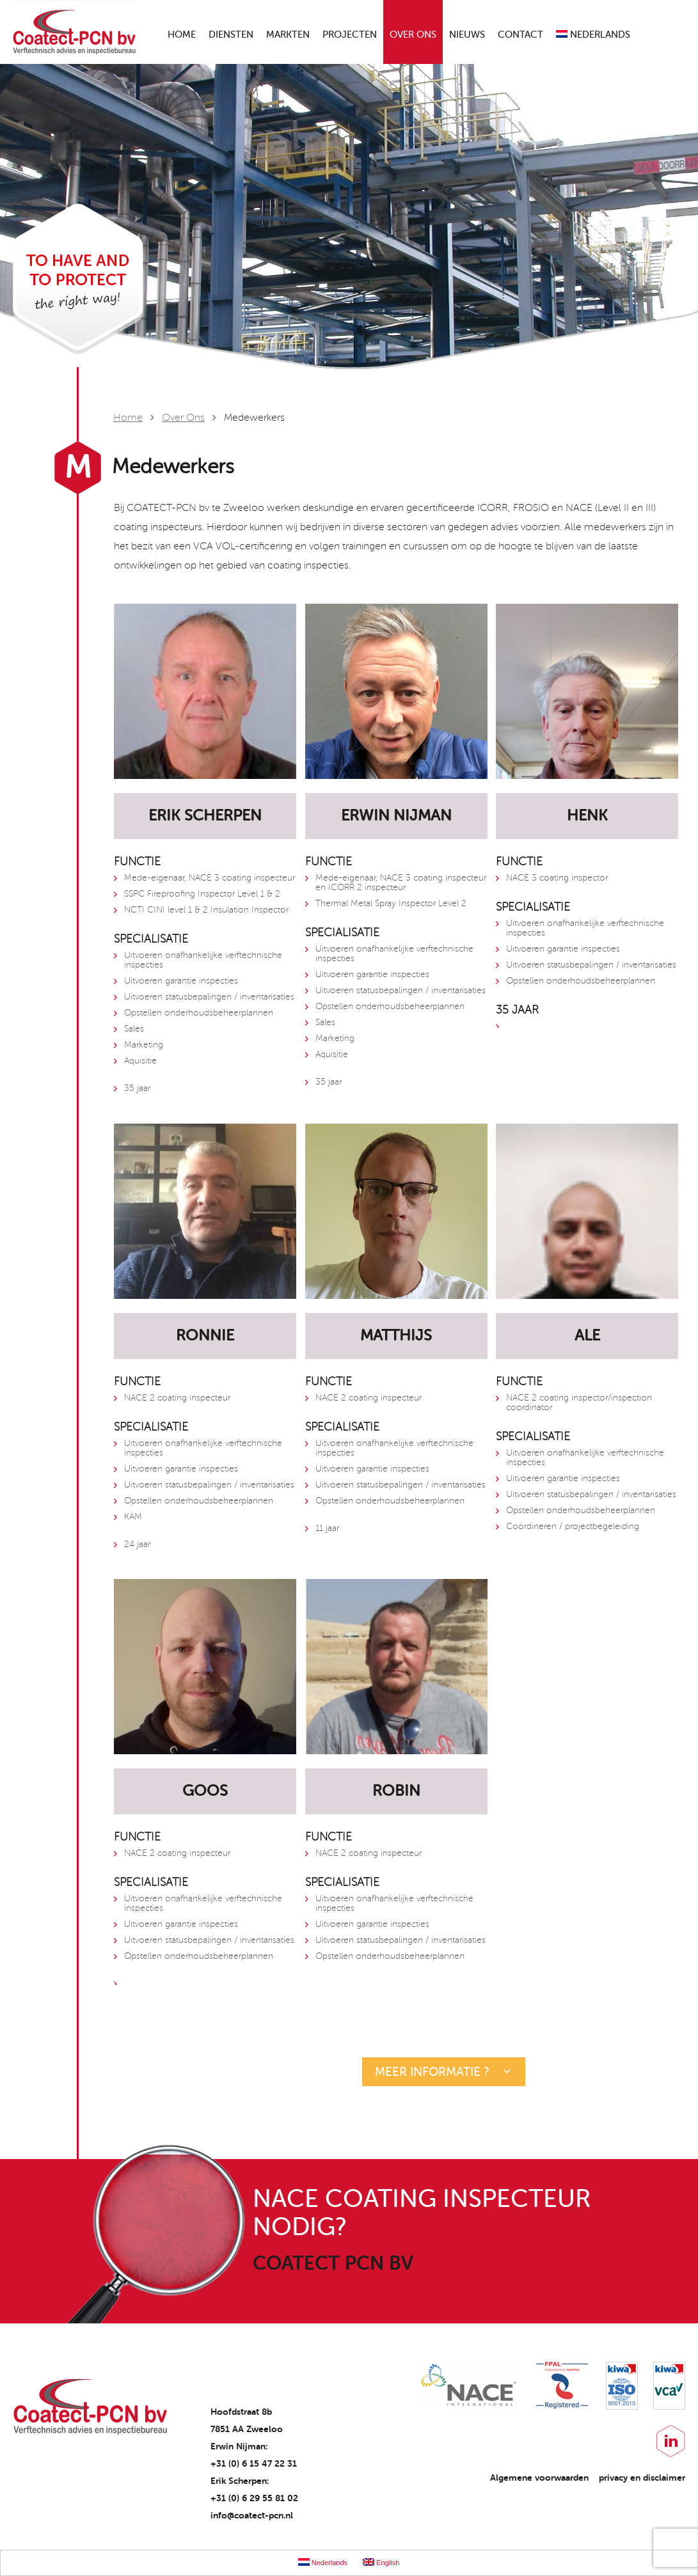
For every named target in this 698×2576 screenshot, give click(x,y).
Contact (520, 34)
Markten (288, 34)
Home (182, 34)
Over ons (413, 34)
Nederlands (593, 34)
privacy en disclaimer (642, 2477)
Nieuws (467, 34)
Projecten (349, 34)
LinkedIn (670, 2441)
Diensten (231, 34)
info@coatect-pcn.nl (251, 2515)
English (381, 2562)
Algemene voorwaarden (539, 2477)
